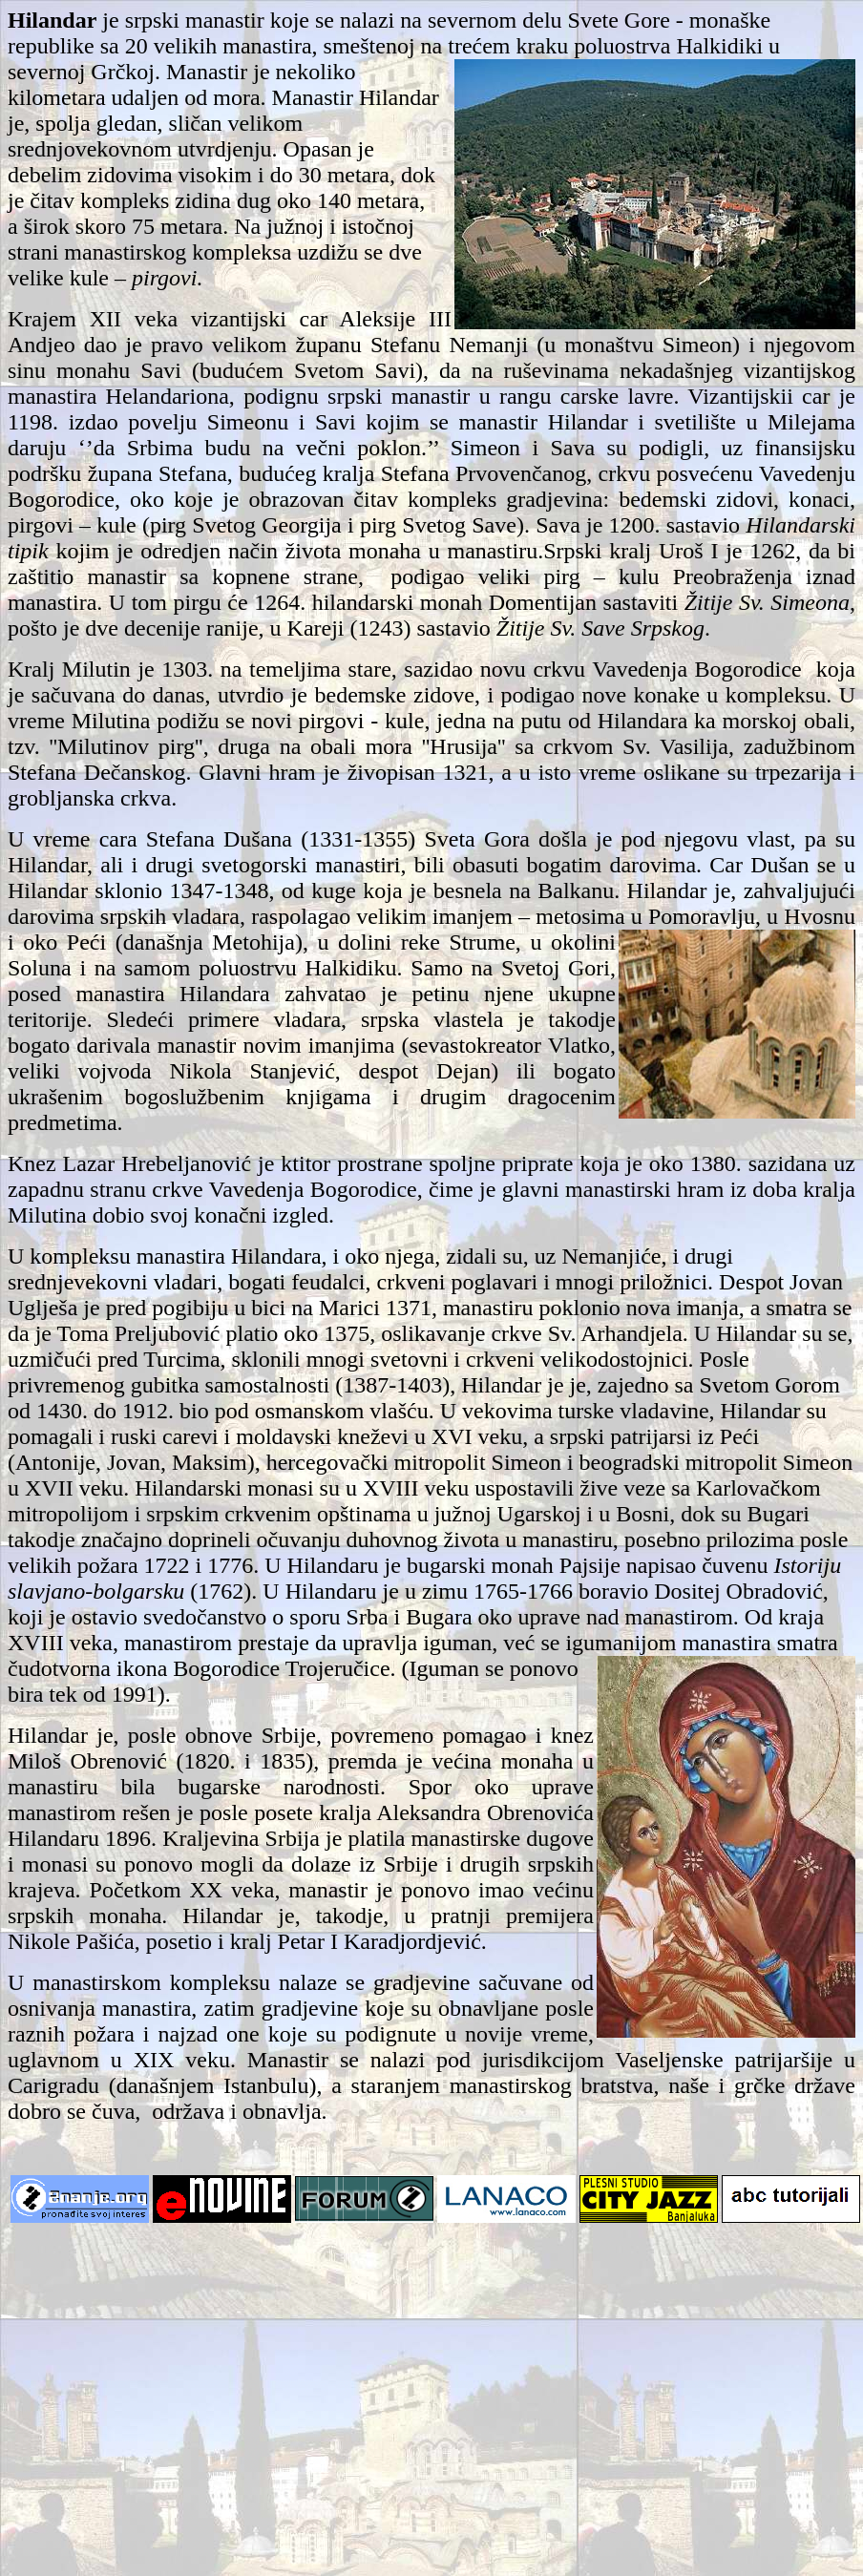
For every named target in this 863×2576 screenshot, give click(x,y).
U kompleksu (69, 1256)
